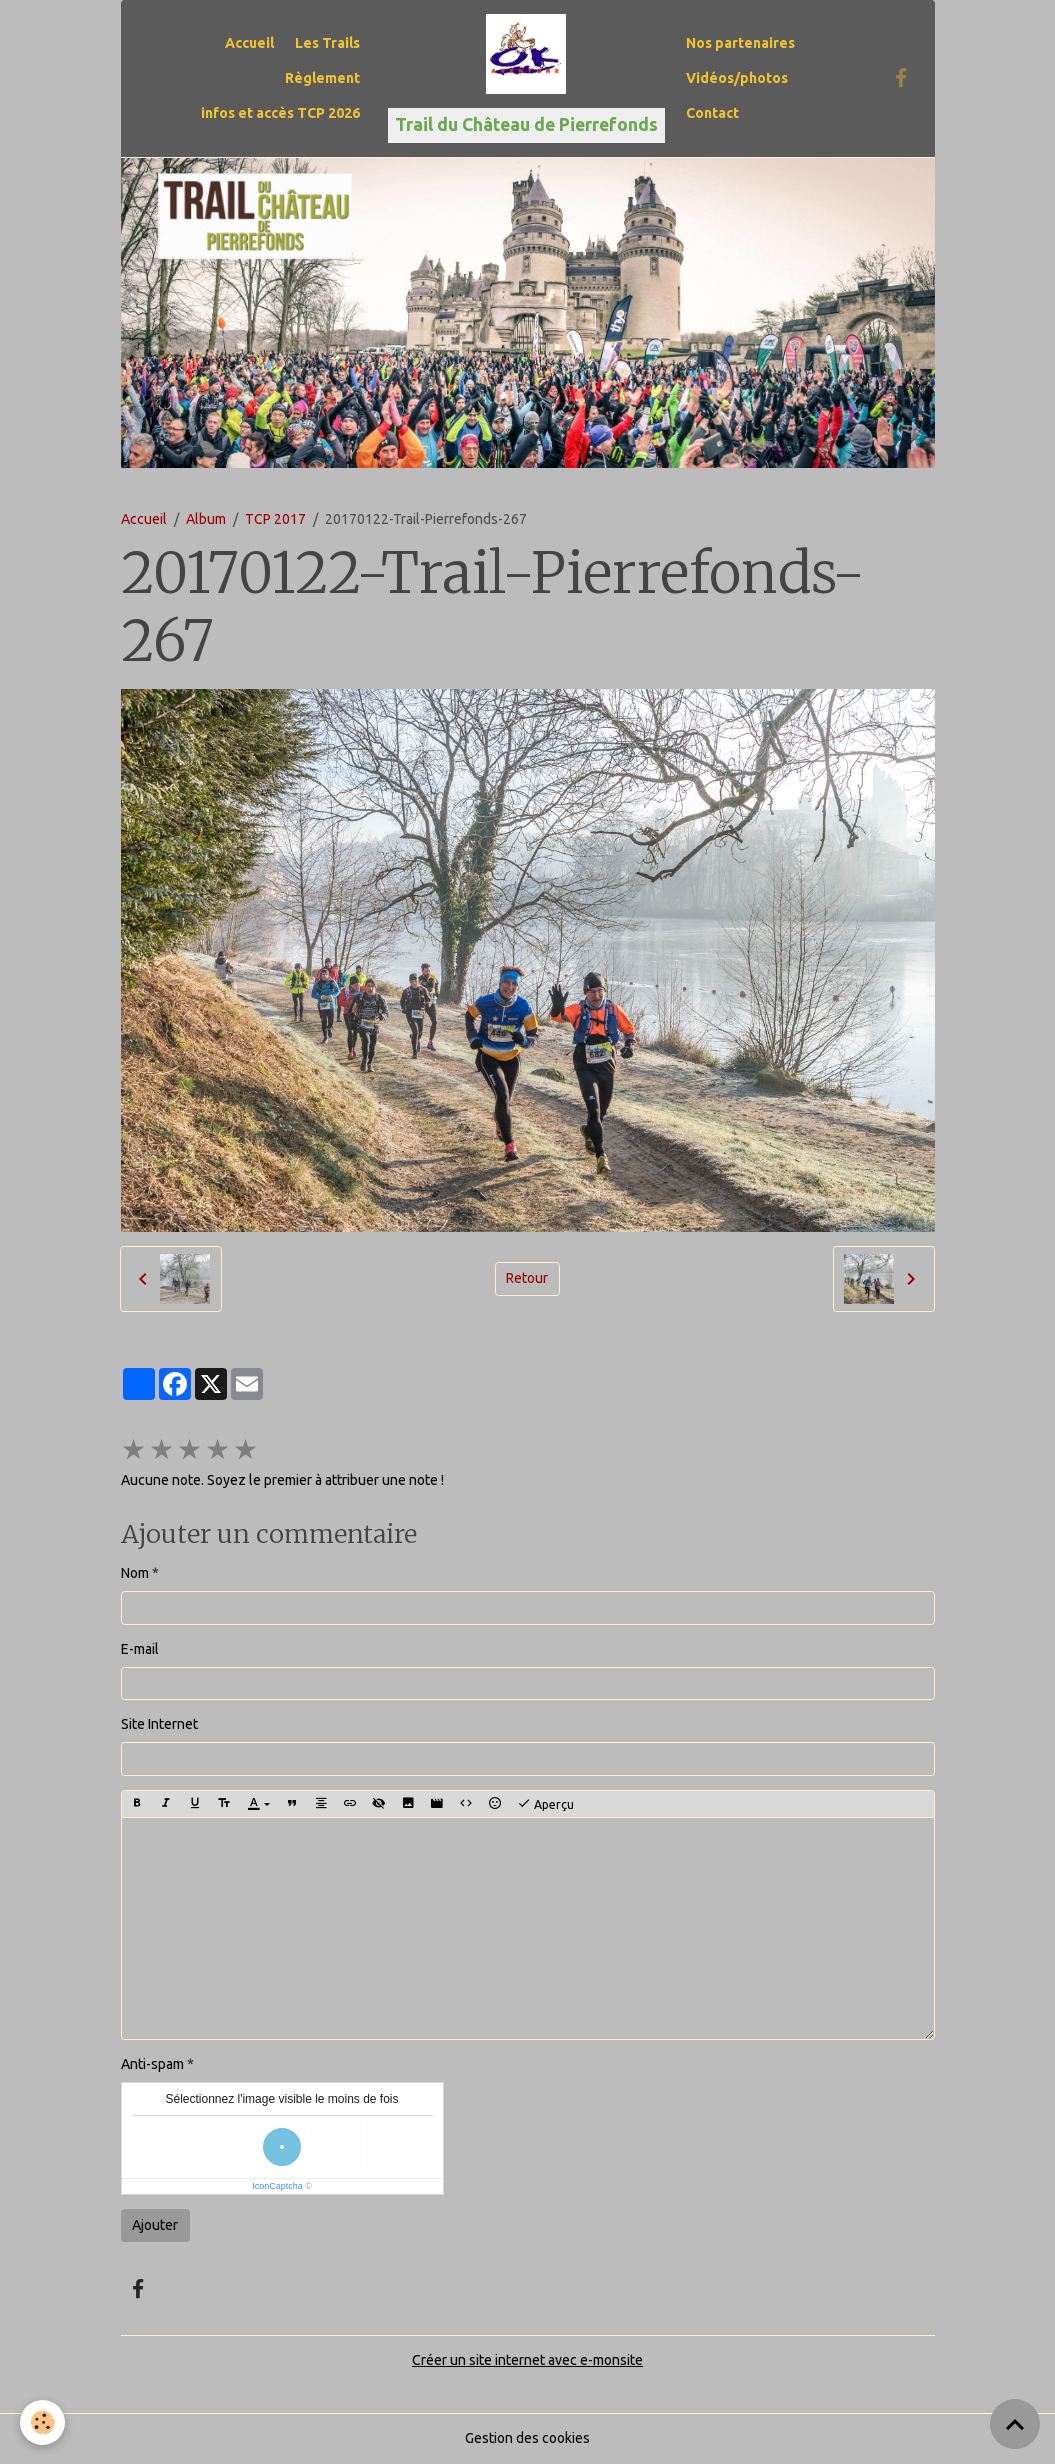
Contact (712, 113)
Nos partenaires (740, 43)
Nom (135, 1573)
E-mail (140, 1649)
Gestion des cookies (527, 2438)
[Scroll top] (1015, 2424)
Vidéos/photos (737, 78)
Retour (527, 1278)
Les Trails (327, 43)
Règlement (322, 78)
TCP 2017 (275, 519)
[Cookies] (42, 2422)
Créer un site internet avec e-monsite (527, 2360)
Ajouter (155, 2225)
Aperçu (545, 1804)
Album (206, 519)
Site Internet (159, 1724)
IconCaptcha (277, 2186)
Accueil (249, 43)
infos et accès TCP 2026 (280, 113)
